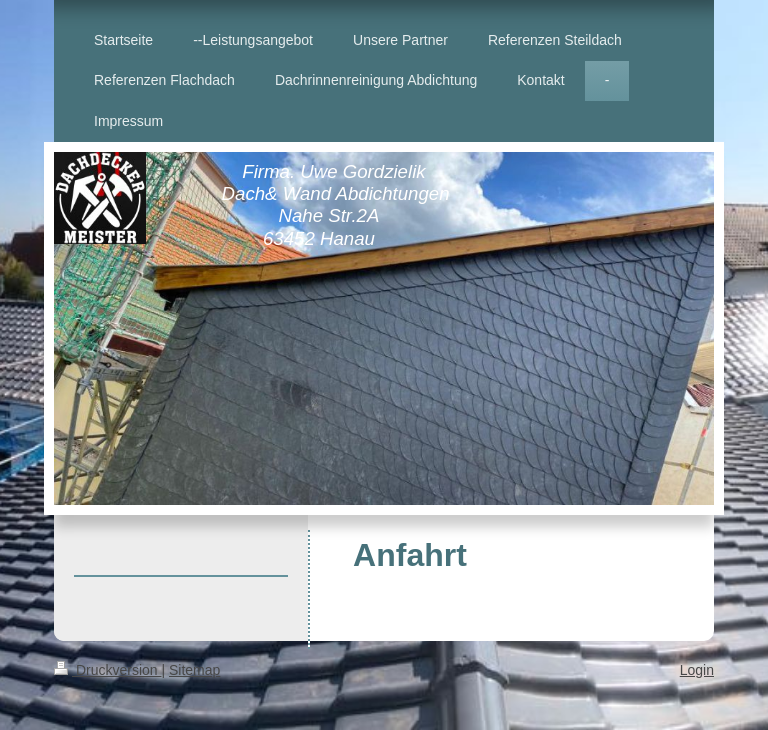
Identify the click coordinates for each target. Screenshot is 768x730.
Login (697, 670)
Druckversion (107, 670)
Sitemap (194, 670)
